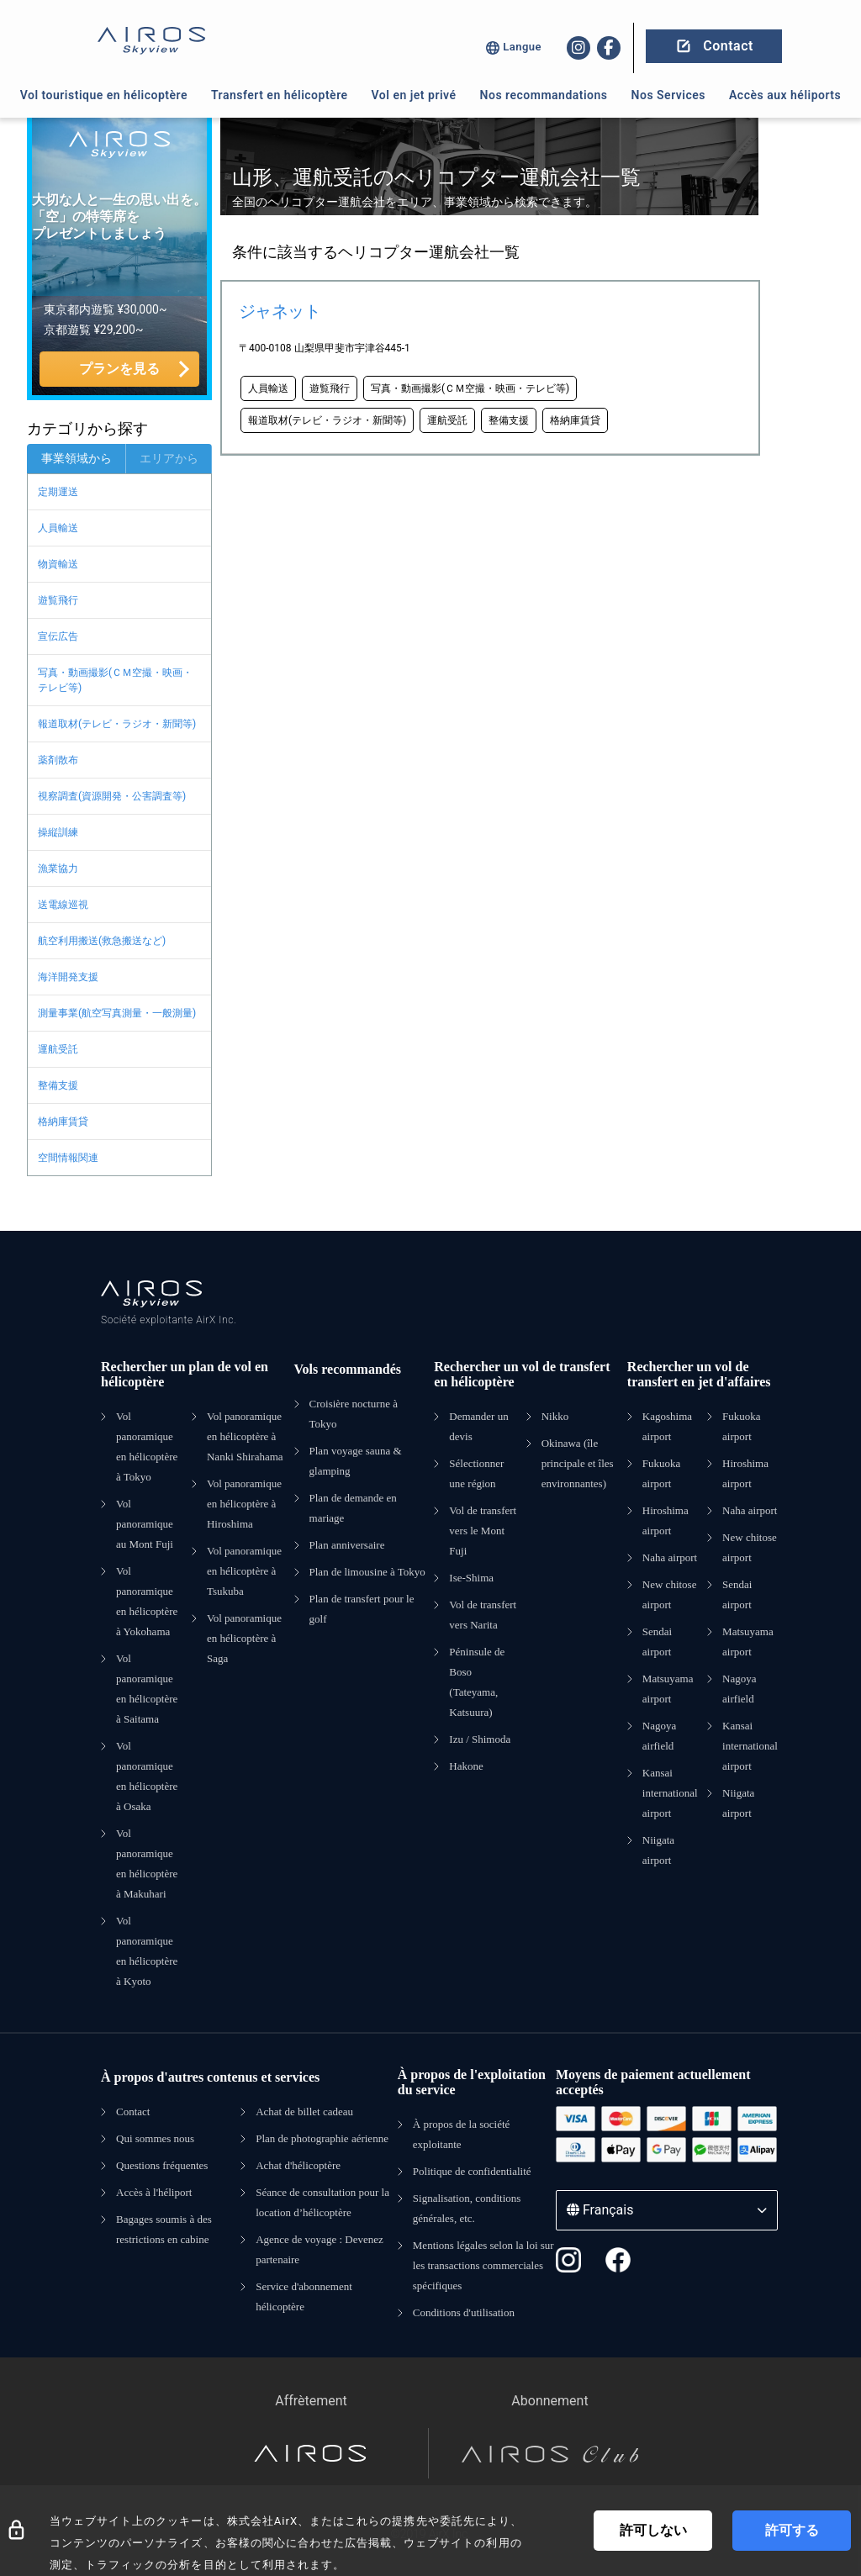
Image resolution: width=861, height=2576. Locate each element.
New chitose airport (669, 1594)
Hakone (466, 1766)
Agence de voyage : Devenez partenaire (319, 2249)
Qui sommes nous (155, 2138)
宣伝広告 (58, 636)
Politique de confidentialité (472, 2171)
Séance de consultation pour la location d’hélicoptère (322, 2202)
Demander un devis (478, 1426)
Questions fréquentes (162, 2165)
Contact (133, 2111)
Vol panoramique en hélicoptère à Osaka (146, 1776)
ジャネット (279, 311)
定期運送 (58, 492)
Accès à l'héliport (154, 2192)
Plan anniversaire (347, 1545)
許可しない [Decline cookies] (653, 2530)
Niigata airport (658, 1850)
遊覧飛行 (58, 600)
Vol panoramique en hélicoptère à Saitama (146, 1688)
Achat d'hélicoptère (298, 2165)
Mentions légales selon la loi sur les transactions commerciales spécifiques (483, 2265)
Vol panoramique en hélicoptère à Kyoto (146, 1950)
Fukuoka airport (661, 1473)
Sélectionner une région (476, 1473)
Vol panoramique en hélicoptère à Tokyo (146, 1446)
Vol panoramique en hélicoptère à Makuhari (146, 1863)
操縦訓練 (58, 832)
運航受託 (58, 1049)
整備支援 (58, 1085)
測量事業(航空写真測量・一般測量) (117, 1013)
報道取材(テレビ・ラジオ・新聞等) (117, 724)
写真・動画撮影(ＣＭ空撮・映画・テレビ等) (115, 680)
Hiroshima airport (665, 1520)
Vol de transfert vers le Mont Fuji (482, 1530)
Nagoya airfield (659, 1735)
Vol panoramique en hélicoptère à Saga (244, 1638)
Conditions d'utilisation (464, 2312)
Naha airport (669, 1557)
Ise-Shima (471, 1577)
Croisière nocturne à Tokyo (353, 1413)
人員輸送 (58, 528)
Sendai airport (657, 1641)
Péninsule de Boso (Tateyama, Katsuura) (476, 1681)
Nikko (555, 1416)
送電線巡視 (63, 905)
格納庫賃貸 (63, 1121)
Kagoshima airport (667, 1426)
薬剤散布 (58, 760)
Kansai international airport (670, 1792)
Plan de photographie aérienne (322, 2138)
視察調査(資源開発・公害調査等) (112, 796)
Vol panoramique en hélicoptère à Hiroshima (244, 1503)
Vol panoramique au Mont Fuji (144, 1523)
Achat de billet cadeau (304, 2111)
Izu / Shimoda (479, 1739)
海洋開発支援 (68, 977)
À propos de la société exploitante (461, 2134)
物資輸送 (58, 564)
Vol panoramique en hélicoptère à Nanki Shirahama (245, 1436)
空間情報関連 (68, 1158)
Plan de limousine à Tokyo (367, 1571)
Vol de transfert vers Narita (482, 1614)
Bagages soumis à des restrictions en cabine (164, 2229)
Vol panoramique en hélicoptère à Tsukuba (244, 1570)
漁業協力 (58, 868)
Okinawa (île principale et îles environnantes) (577, 1463)
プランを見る (119, 369)
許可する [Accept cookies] (792, 2530)
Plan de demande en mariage (353, 1507)
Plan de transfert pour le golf (362, 1608)
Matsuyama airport (668, 1688)
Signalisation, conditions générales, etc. (467, 2208)
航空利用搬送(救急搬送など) (102, 941)
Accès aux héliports (785, 95)
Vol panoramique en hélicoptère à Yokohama (146, 1601)
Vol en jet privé (414, 95)
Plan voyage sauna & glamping (355, 1460)
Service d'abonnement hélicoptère (304, 2296)
